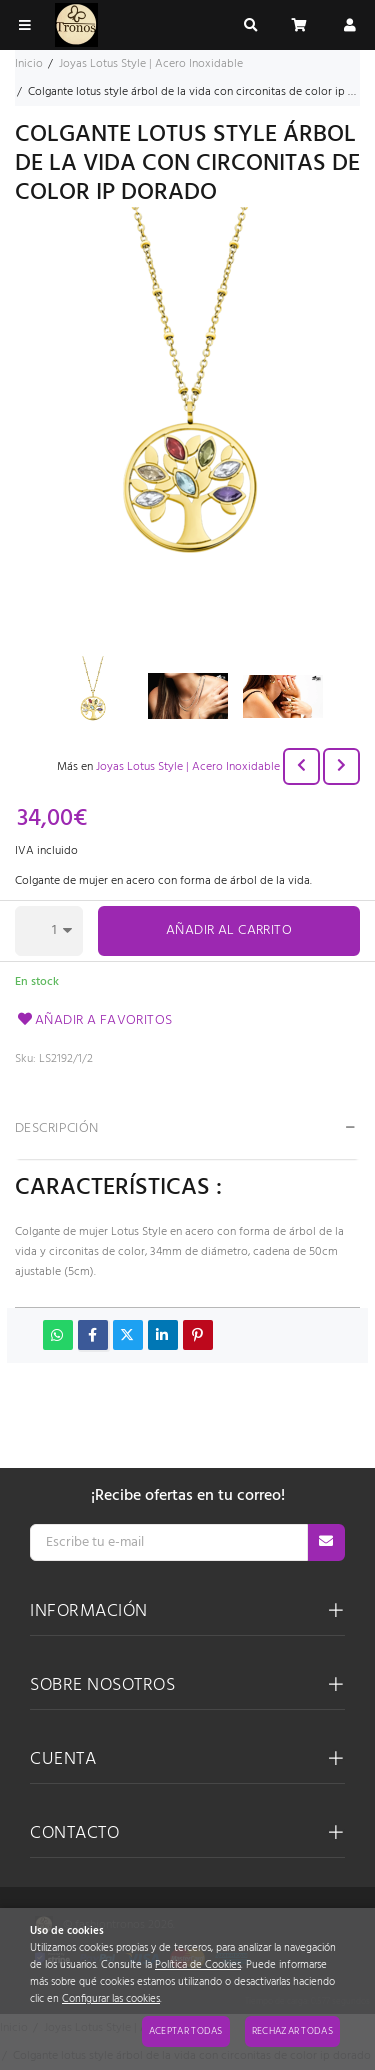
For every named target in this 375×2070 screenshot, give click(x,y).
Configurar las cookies (111, 1999)
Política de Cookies (198, 1965)
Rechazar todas (292, 2031)
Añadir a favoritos (94, 1020)
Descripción (57, 1128)
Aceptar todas (186, 2031)
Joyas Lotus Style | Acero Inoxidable (188, 767)
